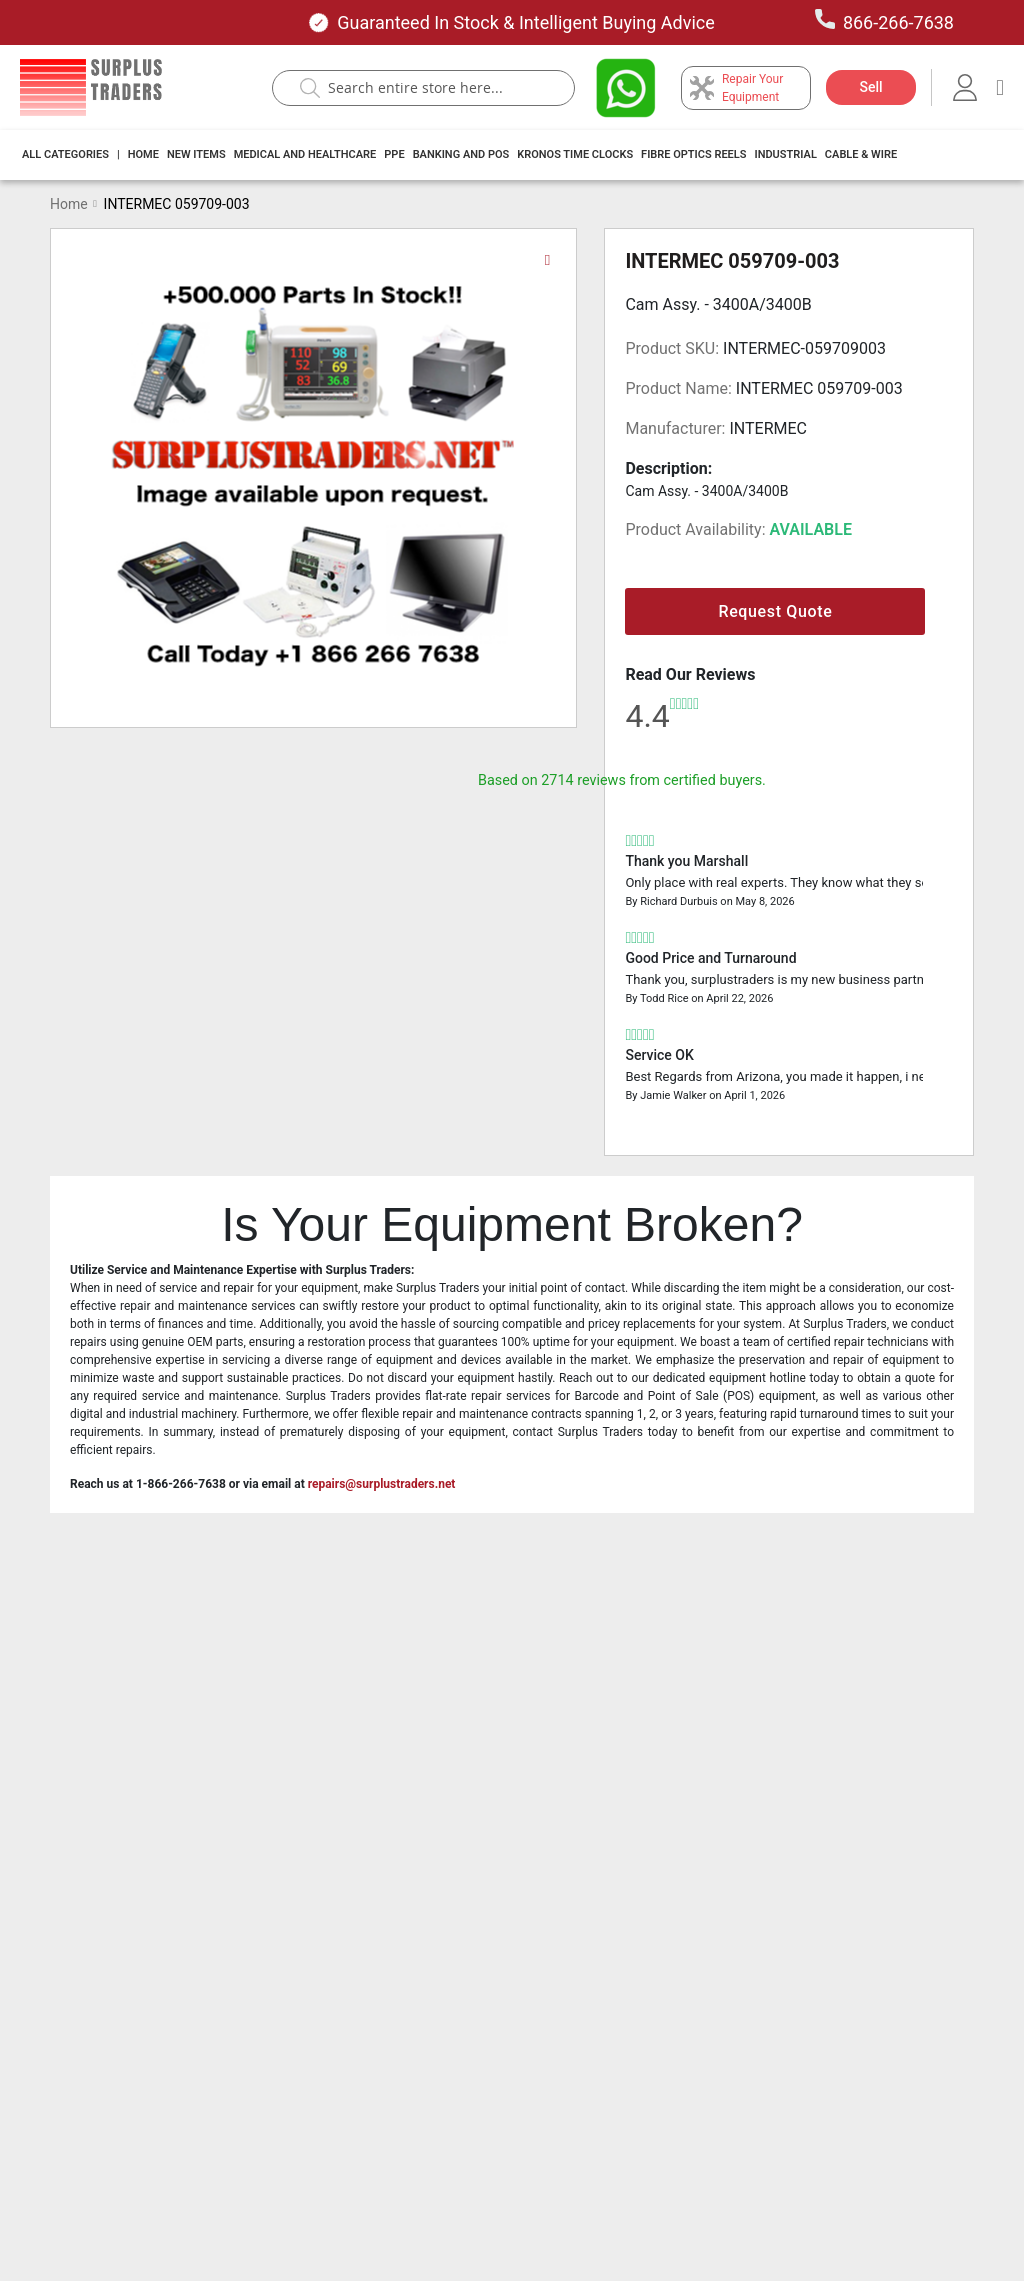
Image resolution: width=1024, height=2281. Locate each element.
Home (143, 154)
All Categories (65, 154)
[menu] (465, 155)
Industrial (785, 154)
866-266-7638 (884, 21)
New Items (196, 154)
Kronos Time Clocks (575, 154)
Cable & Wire (861, 154)
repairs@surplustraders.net (382, 1484)
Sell (870, 87)
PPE (394, 154)
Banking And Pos (461, 154)
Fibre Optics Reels (693, 154)
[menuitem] (65, 155)
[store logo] (91, 88)
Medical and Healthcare (305, 154)
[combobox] (433, 88)
